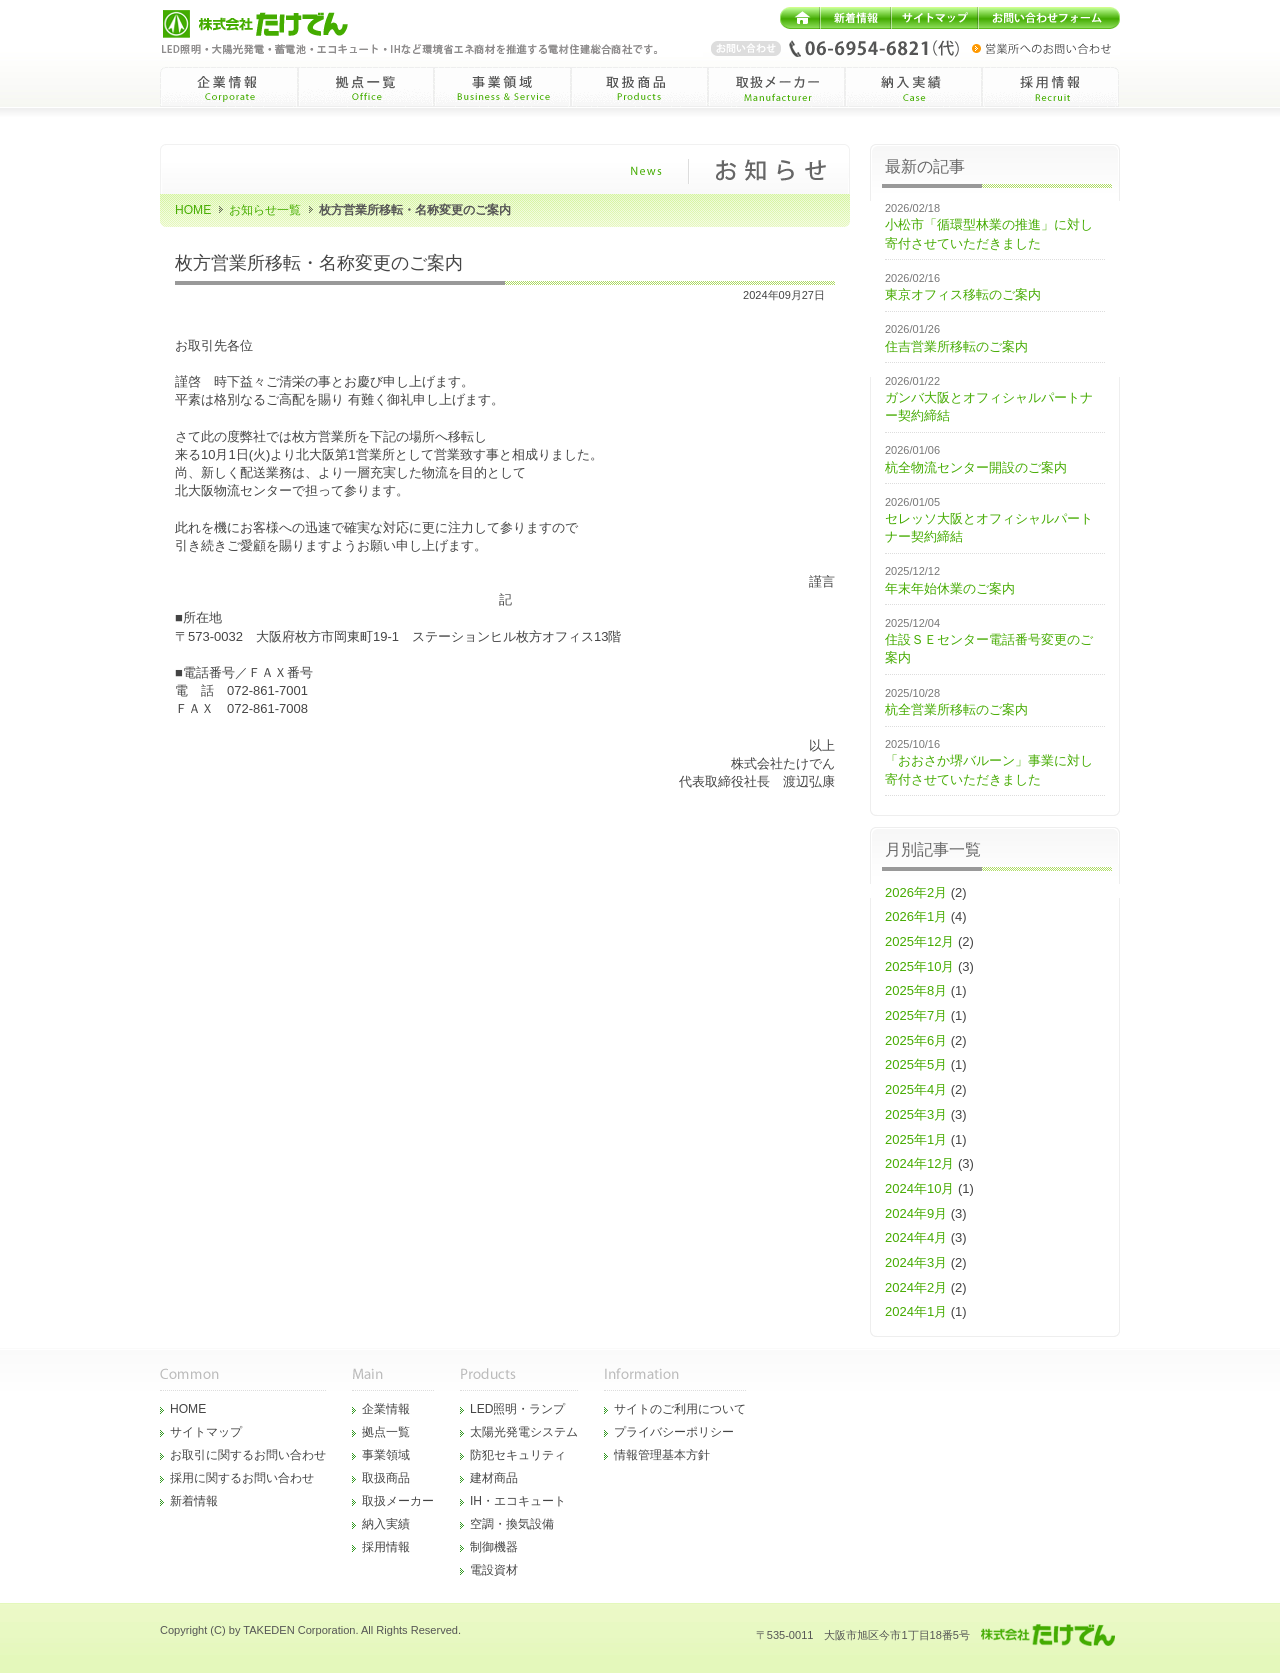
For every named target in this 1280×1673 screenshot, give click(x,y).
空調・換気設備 (512, 1524)
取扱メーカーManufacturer (776, 87)
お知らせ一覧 (265, 210)
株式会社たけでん (272, 24)
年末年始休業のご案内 (950, 588)
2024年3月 (916, 1262)
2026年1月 (916, 916)
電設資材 (494, 1570)
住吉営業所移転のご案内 (956, 346)
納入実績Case (913, 87)
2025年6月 (916, 1040)
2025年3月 (916, 1114)
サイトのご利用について (680, 1409)
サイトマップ (934, 18)
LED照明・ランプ (518, 1409)
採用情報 (386, 1547)
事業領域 (386, 1455)
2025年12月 (919, 941)
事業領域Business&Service (502, 87)
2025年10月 (919, 966)
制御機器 (494, 1547)
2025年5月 (916, 1064)
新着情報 (855, 18)
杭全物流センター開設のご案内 (976, 467)
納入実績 (386, 1524)
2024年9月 (916, 1213)
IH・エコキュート (518, 1501)
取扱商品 (386, 1478)
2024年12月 (919, 1163)
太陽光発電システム (524, 1432)
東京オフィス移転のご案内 (963, 294)
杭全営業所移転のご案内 (956, 709)
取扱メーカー (398, 1501)
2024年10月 (919, 1188)
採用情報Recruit (1050, 87)
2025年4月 (916, 1089)
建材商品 (494, 1478)
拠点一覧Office (365, 87)
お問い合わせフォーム (1049, 18)
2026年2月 (916, 892)
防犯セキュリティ (518, 1455)
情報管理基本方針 (662, 1455)
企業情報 (386, 1409)
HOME (800, 18)
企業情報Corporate (228, 87)
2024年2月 (916, 1287)
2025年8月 (916, 990)
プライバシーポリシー (674, 1432)
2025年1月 (916, 1139)
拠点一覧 (386, 1432)
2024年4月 (916, 1237)
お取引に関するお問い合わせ (248, 1455)
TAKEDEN (268, 1630)
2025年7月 (916, 1015)
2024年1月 (916, 1311)
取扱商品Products (639, 87)
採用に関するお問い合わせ (242, 1478)
